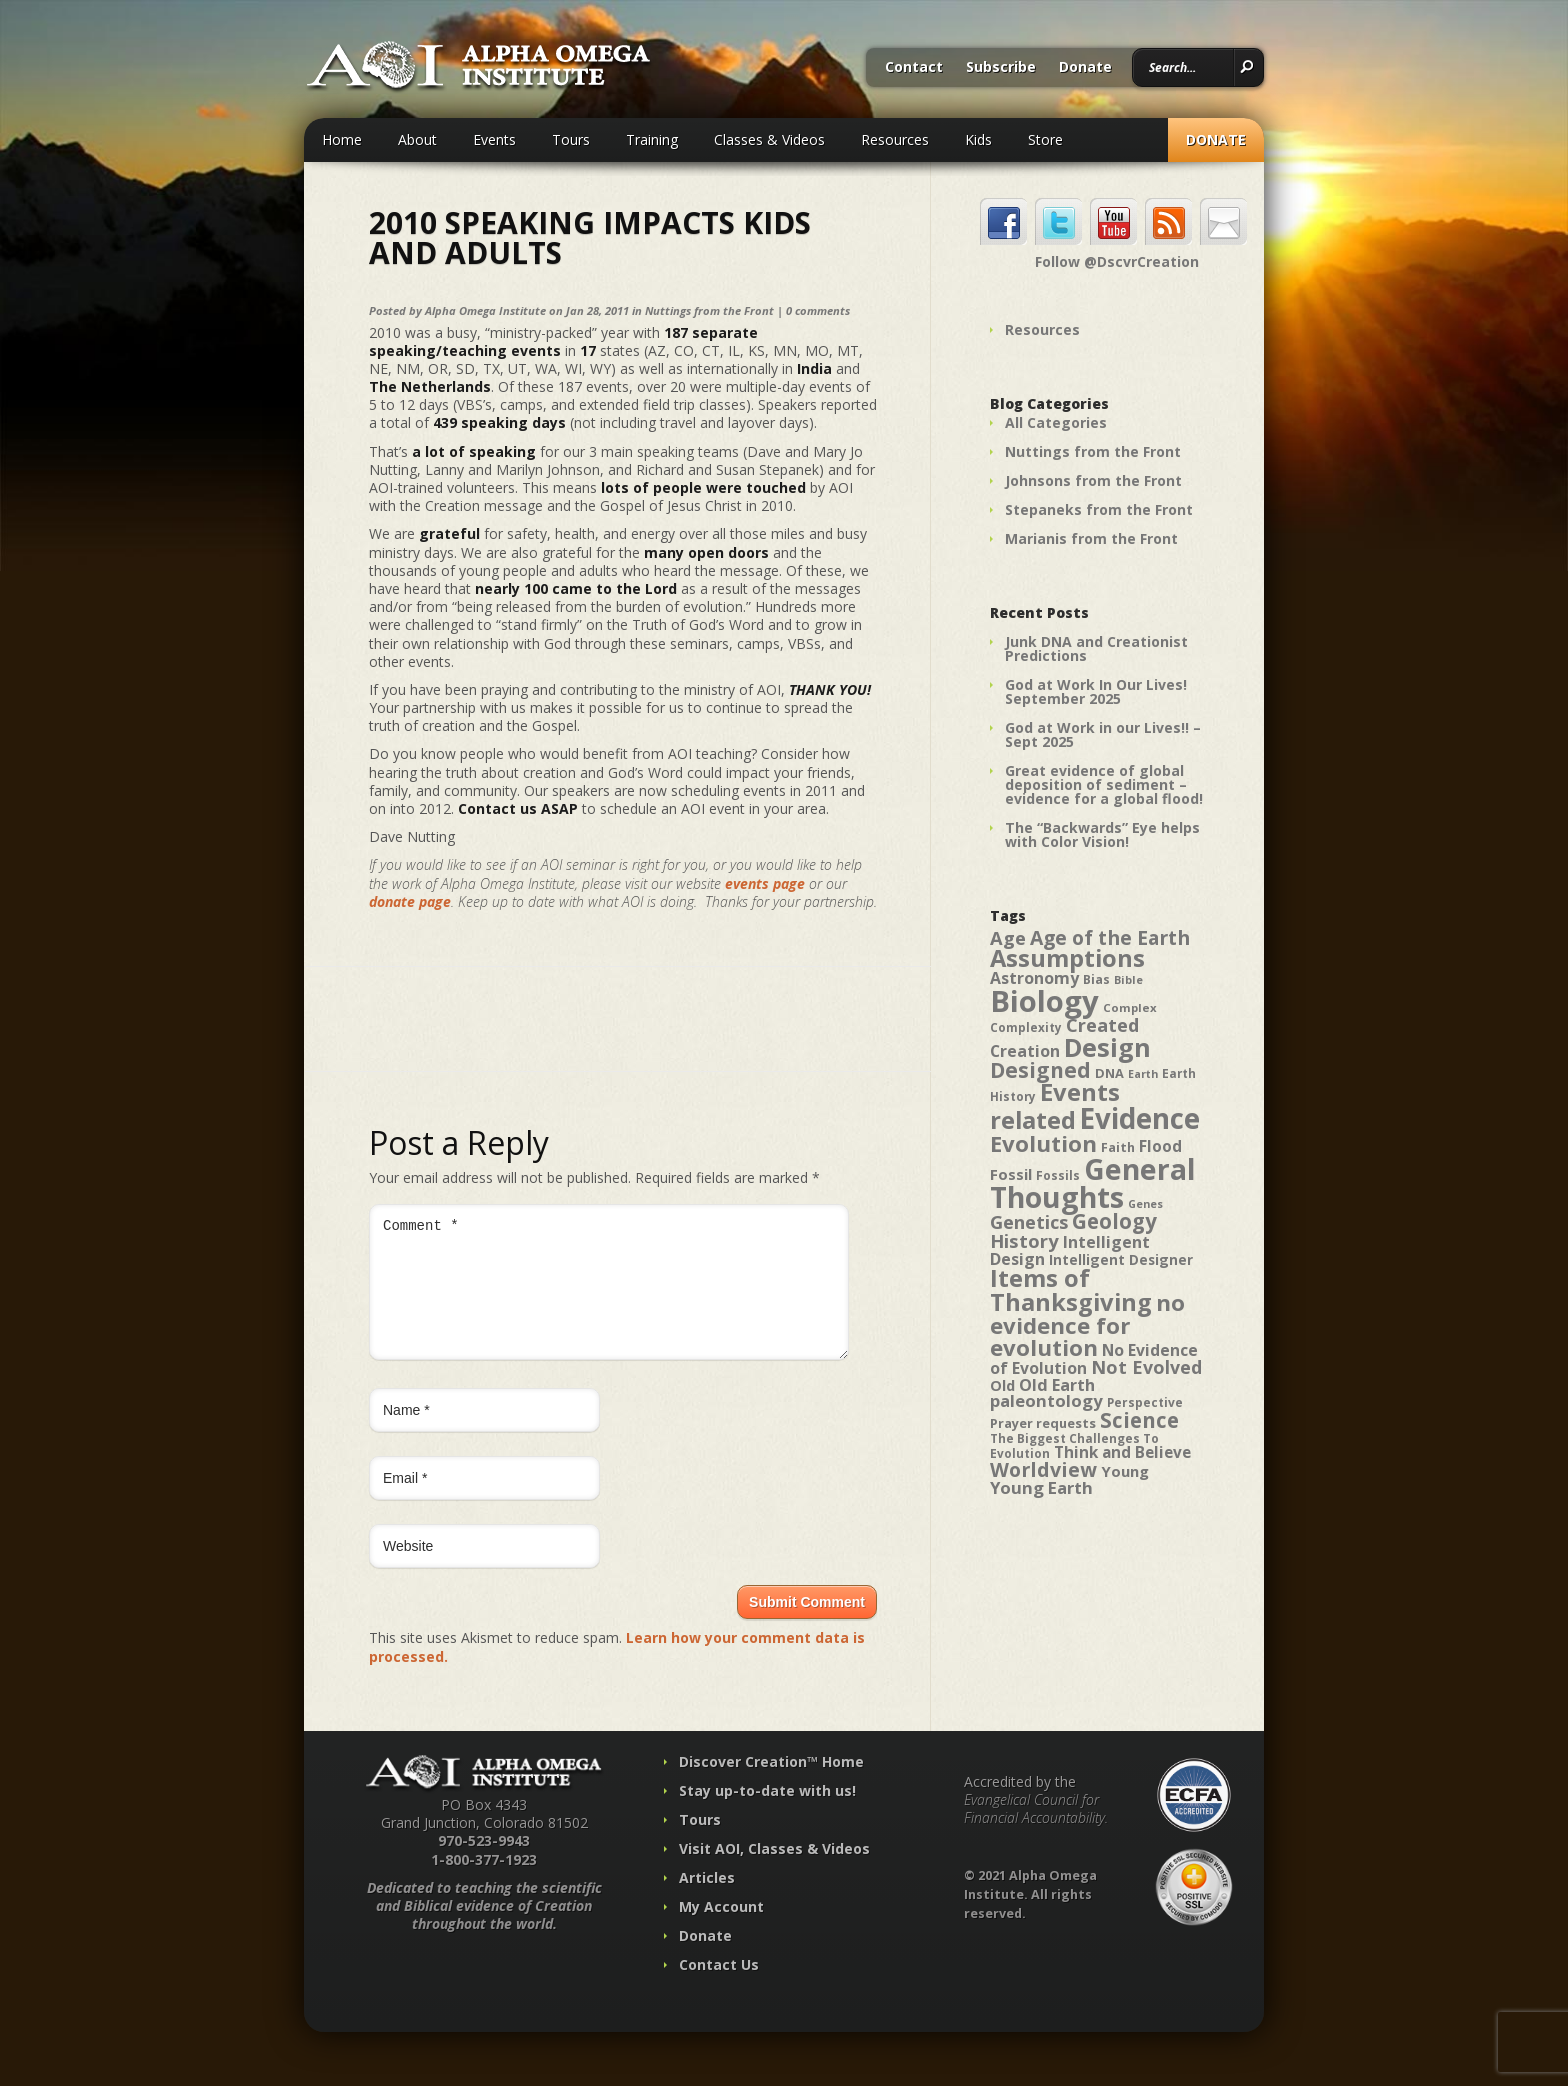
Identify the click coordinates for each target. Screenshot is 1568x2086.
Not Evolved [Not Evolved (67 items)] (1146, 1367)
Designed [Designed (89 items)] (1040, 1070)
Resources (895, 139)
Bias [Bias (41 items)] (1096, 979)
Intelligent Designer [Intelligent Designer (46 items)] (1121, 1260)
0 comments (818, 310)
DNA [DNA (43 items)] (1109, 1073)
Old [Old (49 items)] (1002, 1385)
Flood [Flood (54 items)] (1160, 1146)
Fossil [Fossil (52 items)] (1011, 1174)
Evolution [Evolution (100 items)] (1043, 1143)
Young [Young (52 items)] (1125, 1471)
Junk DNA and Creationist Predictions (1096, 648)
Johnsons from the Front (1093, 480)
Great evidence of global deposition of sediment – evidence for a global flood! (1104, 784)
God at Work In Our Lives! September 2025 (1096, 691)
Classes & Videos (769, 139)
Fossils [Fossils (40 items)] (1058, 1175)
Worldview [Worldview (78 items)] (1043, 1469)
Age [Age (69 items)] (1008, 937)
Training (652, 139)
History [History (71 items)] (1024, 1240)
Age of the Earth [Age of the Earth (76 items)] (1110, 937)
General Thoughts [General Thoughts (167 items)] (1093, 1183)
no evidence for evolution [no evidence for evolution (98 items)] (1087, 1325)
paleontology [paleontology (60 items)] (1046, 1400)
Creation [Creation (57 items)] (1025, 1051)
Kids (978, 139)
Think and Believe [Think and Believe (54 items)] (1122, 1452)
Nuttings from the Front (709, 310)
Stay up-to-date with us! (767, 1814)
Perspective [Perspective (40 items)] (1145, 1402)
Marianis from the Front (1091, 538)
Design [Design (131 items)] (1107, 1047)
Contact (914, 68)
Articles (707, 1901)
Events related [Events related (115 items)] (1055, 1106)
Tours (571, 139)
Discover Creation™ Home (771, 1785)
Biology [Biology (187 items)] (1044, 1001)
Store (1045, 139)
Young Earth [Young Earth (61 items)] (1041, 1487)
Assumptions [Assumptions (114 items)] (1067, 958)
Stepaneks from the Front (1099, 509)
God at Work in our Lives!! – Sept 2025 (1103, 734)
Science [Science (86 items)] (1139, 1420)
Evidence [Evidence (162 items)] (1140, 1118)
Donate (1085, 68)
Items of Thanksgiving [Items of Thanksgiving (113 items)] (1071, 1290)
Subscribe (1001, 68)
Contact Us (719, 1988)
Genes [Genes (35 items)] (1145, 1204)
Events (494, 139)
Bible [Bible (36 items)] (1128, 979)
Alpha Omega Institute (485, 310)
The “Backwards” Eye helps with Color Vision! (1102, 834)
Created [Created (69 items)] (1102, 1024)
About (417, 139)
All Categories (1056, 422)
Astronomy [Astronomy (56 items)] (1034, 978)
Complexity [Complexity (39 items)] (1026, 1027)
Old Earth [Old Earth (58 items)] (1057, 1385)
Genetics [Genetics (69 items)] (1029, 1221)
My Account (721, 1930)
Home (342, 139)
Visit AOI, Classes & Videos (774, 1872)
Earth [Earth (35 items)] (1143, 1074)
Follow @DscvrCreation (1117, 262)
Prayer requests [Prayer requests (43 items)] (1043, 1423)
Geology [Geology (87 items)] (1114, 1221)
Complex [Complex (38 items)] (1130, 1007)
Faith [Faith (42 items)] (1118, 1147)
